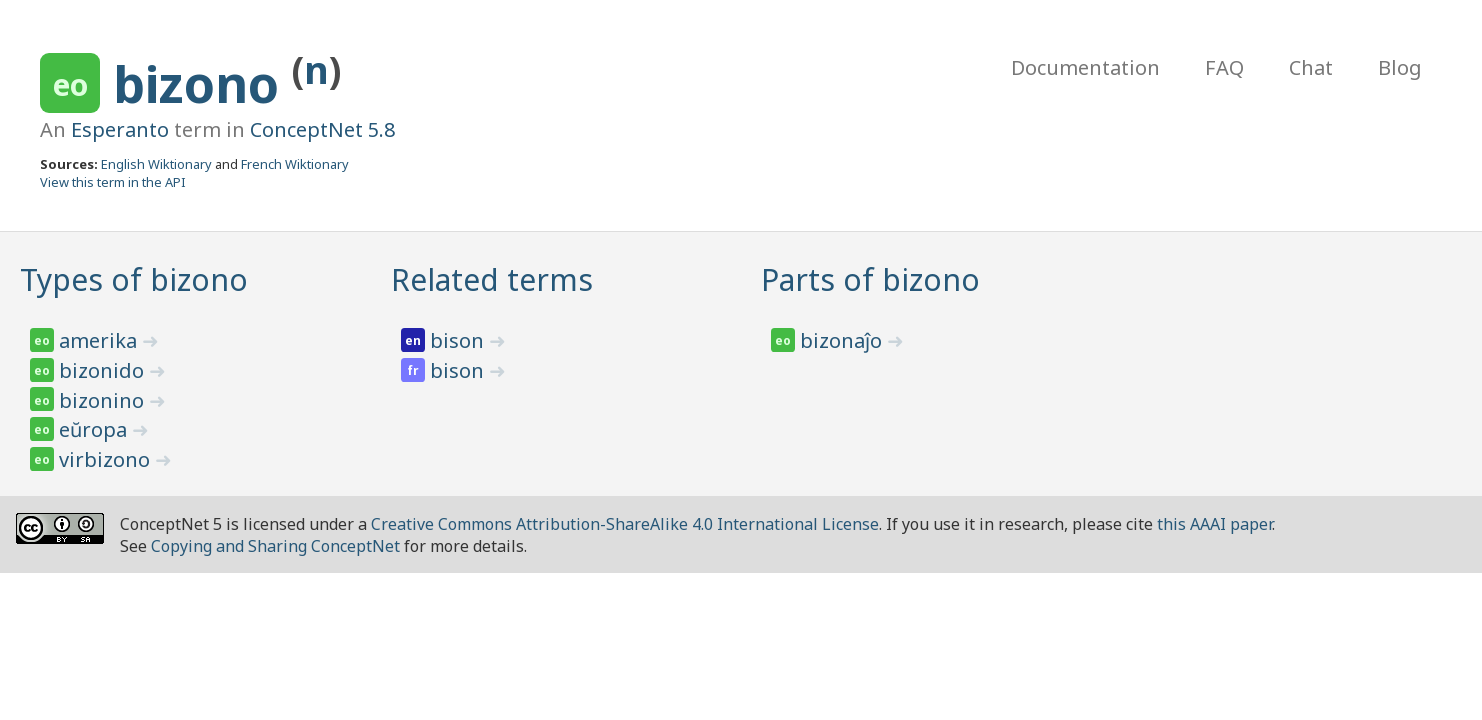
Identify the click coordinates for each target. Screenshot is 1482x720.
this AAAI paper (1214, 524)
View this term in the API (113, 182)
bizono (202, 84)
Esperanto (120, 129)
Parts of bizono (870, 279)
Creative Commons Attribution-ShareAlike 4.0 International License (625, 524)
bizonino (104, 400)
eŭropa (95, 429)
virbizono (107, 459)
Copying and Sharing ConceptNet (275, 546)
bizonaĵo (843, 340)
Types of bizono (134, 279)
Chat (1311, 67)
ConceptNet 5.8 (322, 129)
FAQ (1224, 67)
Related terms (492, 279)
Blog (1400, 67)
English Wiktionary (156, 164)
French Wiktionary (295, 164)
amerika (100, 340)
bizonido (104, 370)
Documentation (1085, 67)
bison (459, 340)
